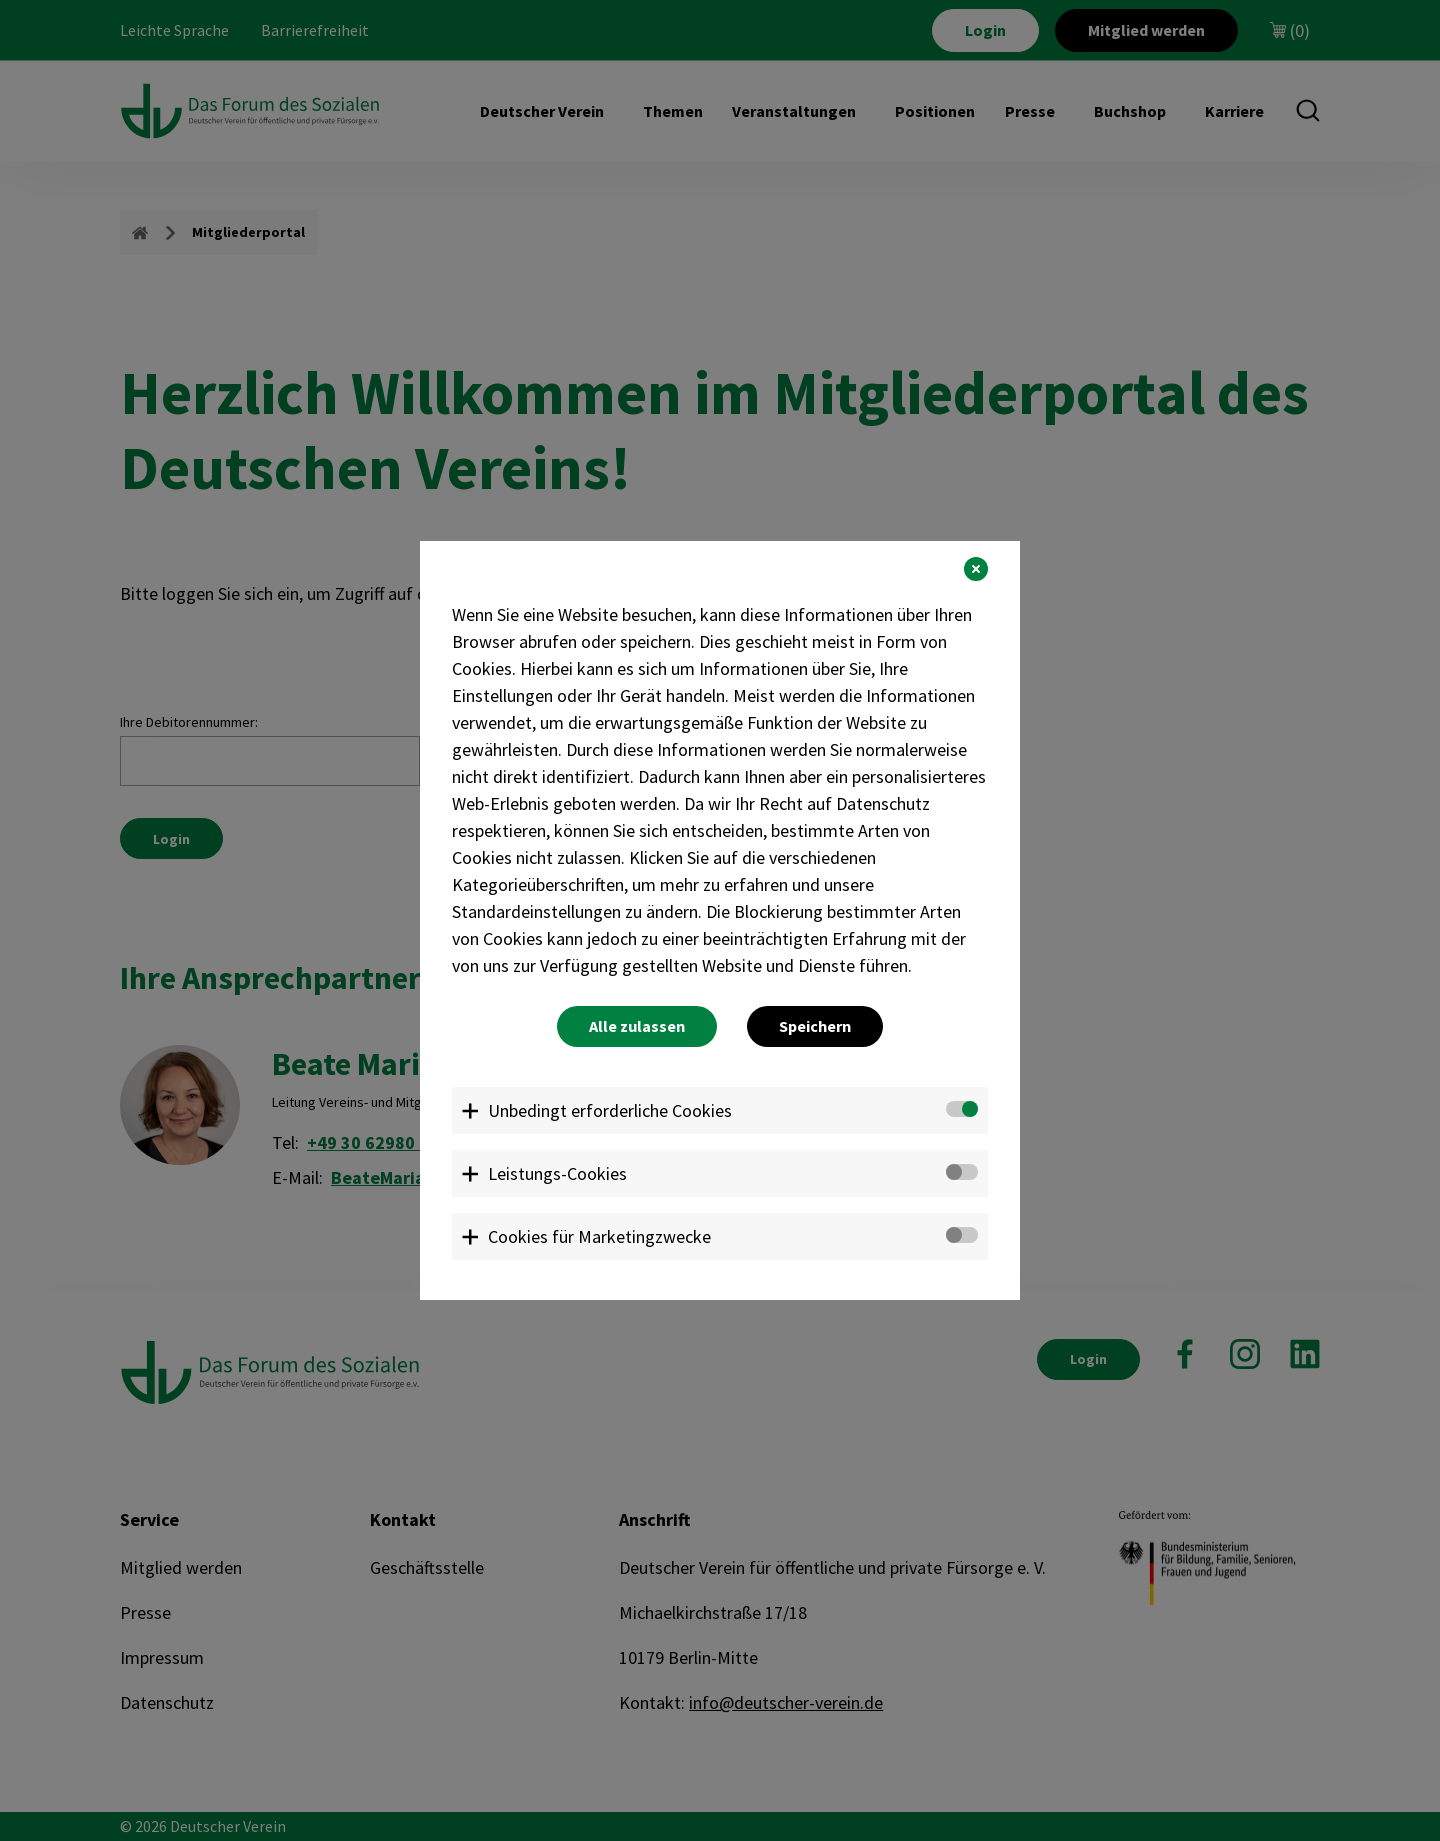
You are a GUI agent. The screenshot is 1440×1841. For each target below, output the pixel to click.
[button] (976, 569)
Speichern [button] (815, 1026)
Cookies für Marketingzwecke (599, 1236)
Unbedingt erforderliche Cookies (610, 1110)
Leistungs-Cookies (557, 1173)
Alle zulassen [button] (637, 1026)
